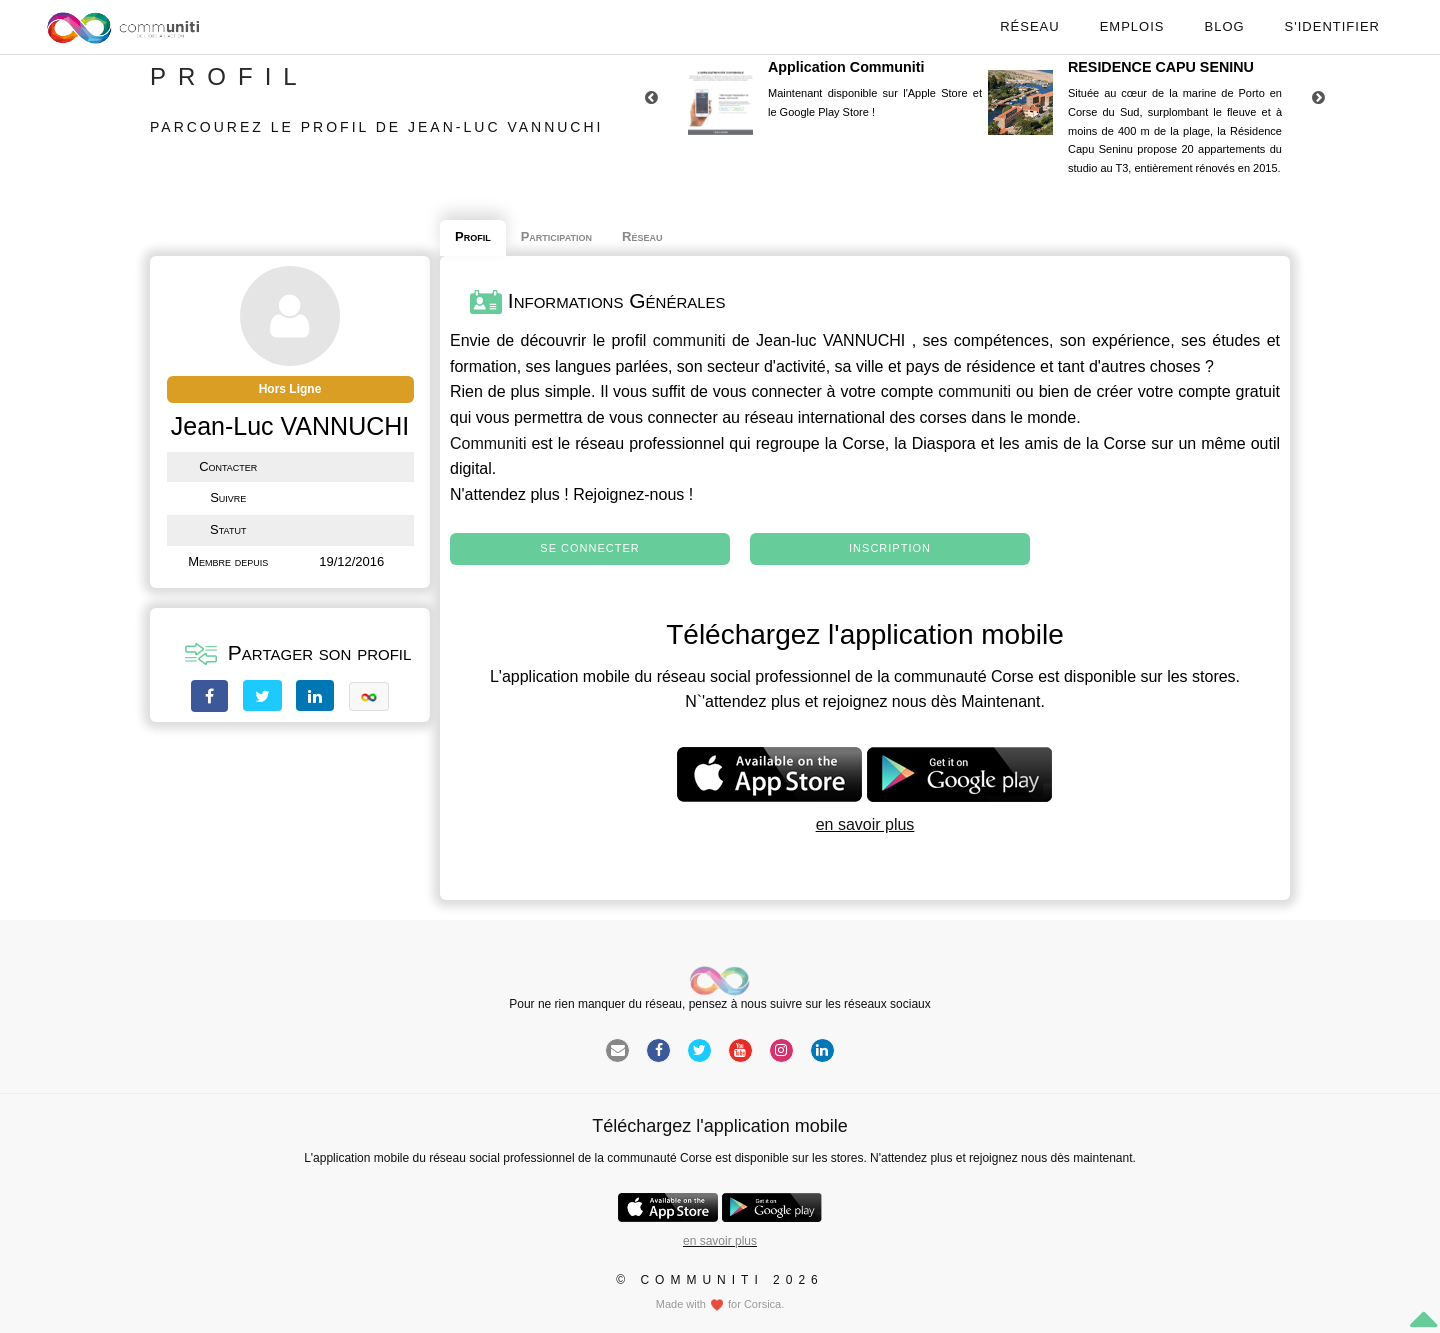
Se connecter (589, 548)
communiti (689, 340)
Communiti (488, 443)
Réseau (1029, 26)
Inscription (890, 548)
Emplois (1132, 26)
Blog (1224, 26)
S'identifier (1332, 26)
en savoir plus (865, 824)
